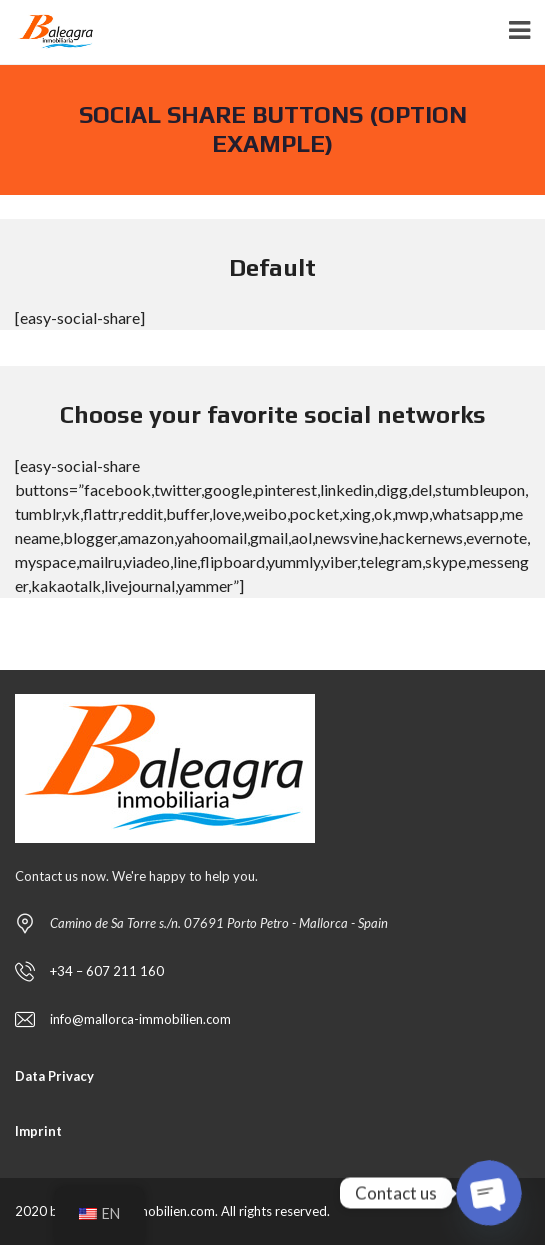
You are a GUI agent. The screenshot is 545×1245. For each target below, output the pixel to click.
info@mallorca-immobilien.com (140, 1019)
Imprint (38, 1131)
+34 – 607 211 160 (107, 971)
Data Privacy (54, 1076)
